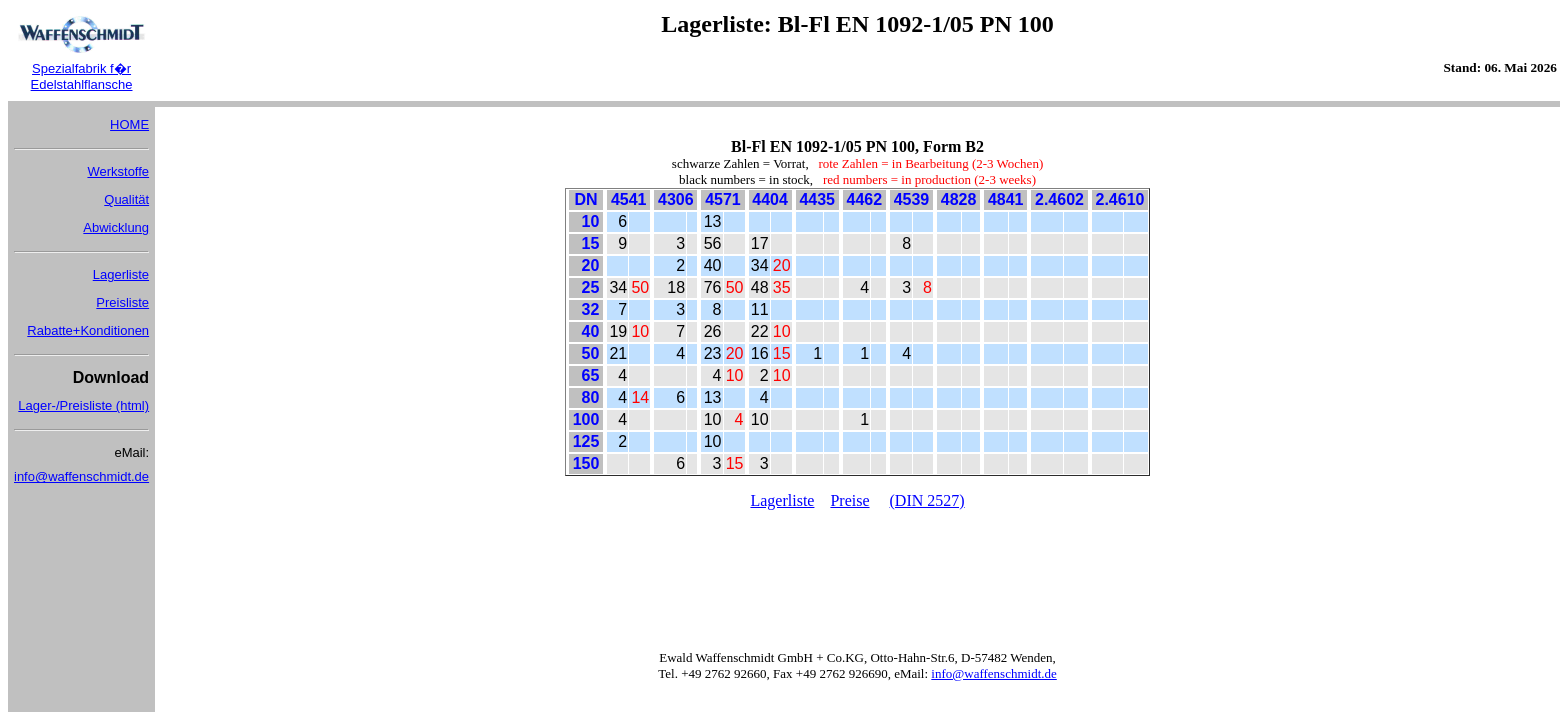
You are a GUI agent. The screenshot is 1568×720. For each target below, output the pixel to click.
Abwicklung (116, 227)
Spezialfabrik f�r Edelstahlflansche (82, 76)
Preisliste (122, 302)
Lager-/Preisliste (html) (83, 405)
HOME (129, 124)
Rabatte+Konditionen (88, 330)
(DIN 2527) (927, 500)
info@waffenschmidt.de (81, 476)
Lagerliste (121, 274)
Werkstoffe (118, 171)
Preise (849, 500)
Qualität (126, 199)
